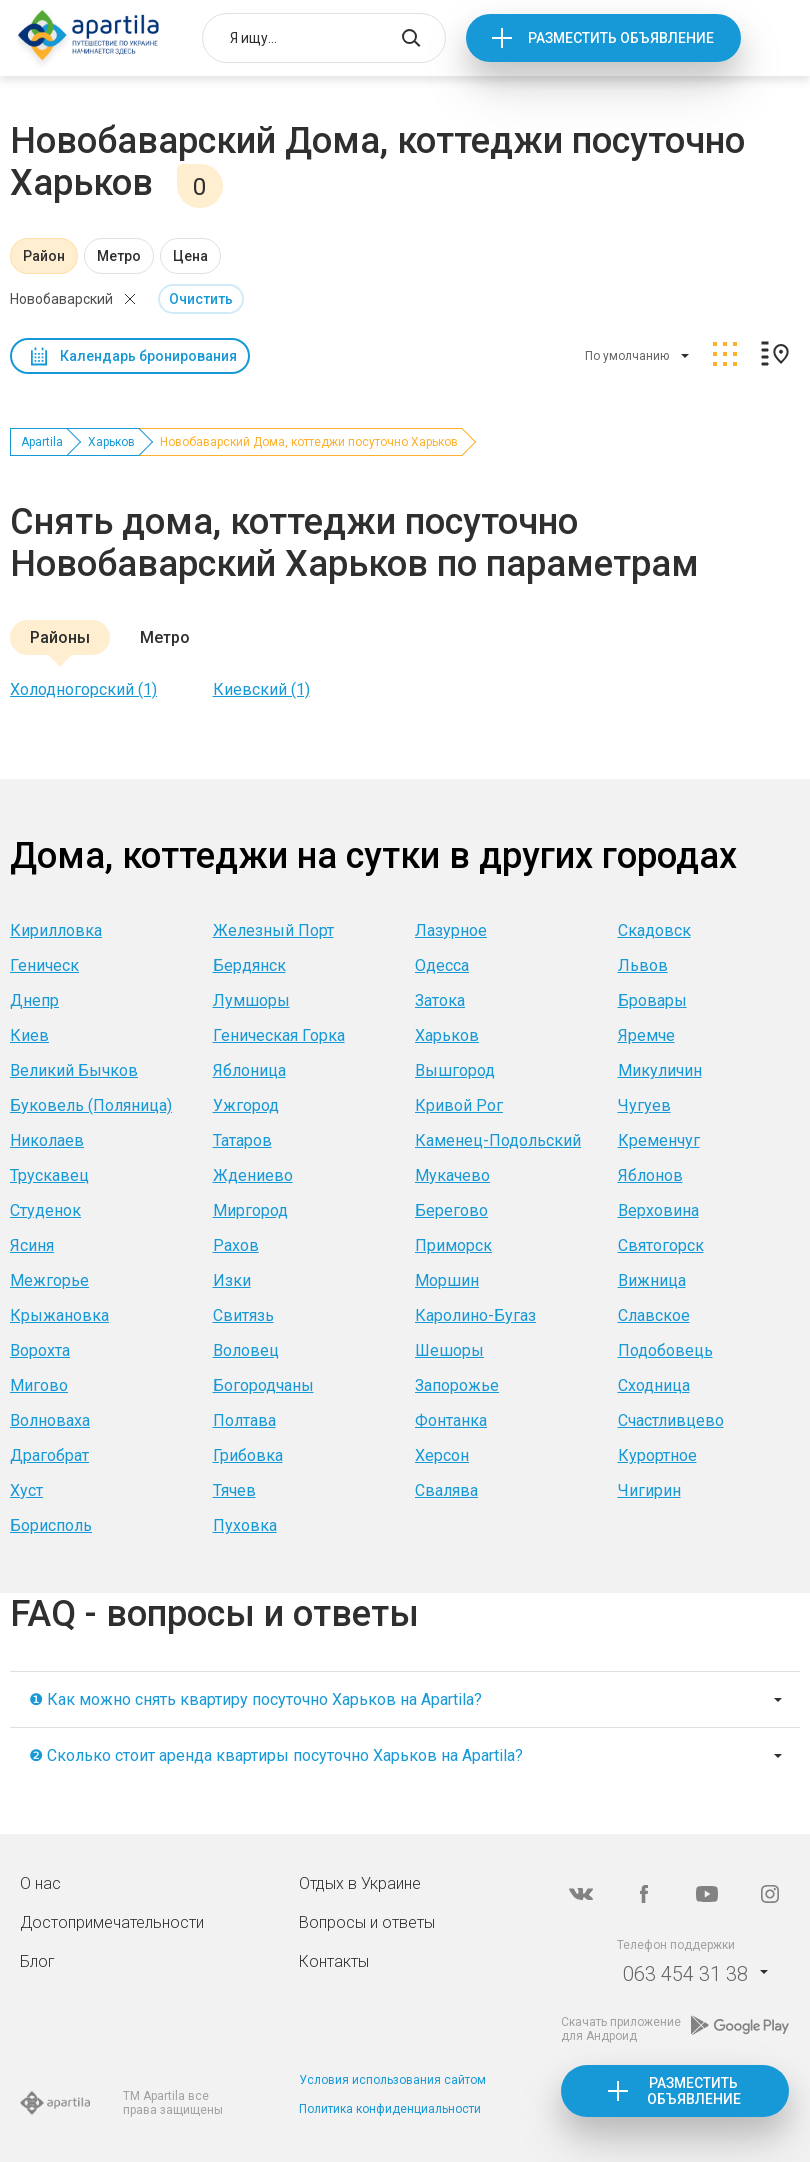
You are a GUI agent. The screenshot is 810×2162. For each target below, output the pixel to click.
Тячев (234, 1490)
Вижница (652, 1280)
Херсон (442, 1455)
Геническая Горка (279, 1035)
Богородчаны (263, 1385)
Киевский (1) (261, 689)
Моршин (447, 1280)
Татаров (242, 1140)
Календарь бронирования (148, 356)
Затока (440, 1000)
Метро (119, 256)
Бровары (652, 1000)
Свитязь (243, 1315)
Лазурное (451, 930)
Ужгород (246, 1105)
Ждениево (253, 1175)
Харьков (111, 442)
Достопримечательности (112, 1922)
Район (44, 256)
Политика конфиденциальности (390, 2109)
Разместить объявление (621, 38)
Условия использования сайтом (392, 2080)
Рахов (236, 1245)
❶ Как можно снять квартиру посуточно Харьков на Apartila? (255, 1699)
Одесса (442, 965)
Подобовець (665, 1350)
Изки (232, 1280)
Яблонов (650, 1175)
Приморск (453, 1245)
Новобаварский (61, 299)
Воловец (246, 1350)
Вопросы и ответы (367, 1922)
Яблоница (249, 1070)
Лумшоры (251, 1000)
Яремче (646, 1035)
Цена (190, 256)
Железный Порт (273, 930)
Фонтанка (451, 1420)
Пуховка (245, 1525)
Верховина (658, 1210)
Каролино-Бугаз (475, 1315)
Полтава (244, 1420)
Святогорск (661, 1245)
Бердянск (249, 965)
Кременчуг (659, 1140)
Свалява (446, 1490)
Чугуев (644, 1105)
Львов (643, 965)
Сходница (654, 1385)
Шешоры (449, 1350)
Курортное (657, 1455)
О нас (40, 1883)
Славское (654, 1315)
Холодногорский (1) (83, 689)
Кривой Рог (459, 1105)
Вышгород (455, 1070)
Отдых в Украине (360, 1883)
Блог (37, 1961)
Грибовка (248, 1455)
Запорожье (457, 1385)
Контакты (334, 1961)
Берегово (451, 1210)
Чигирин (649, 1490)
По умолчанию (627, 356)
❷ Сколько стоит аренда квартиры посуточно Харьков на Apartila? (276, 1755)
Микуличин (660, 1070)
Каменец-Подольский (498, 1140)
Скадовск (654, 930)
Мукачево (452, 1175)
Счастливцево (671, 1420)
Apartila (42, 442)
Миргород (250, 1210)
